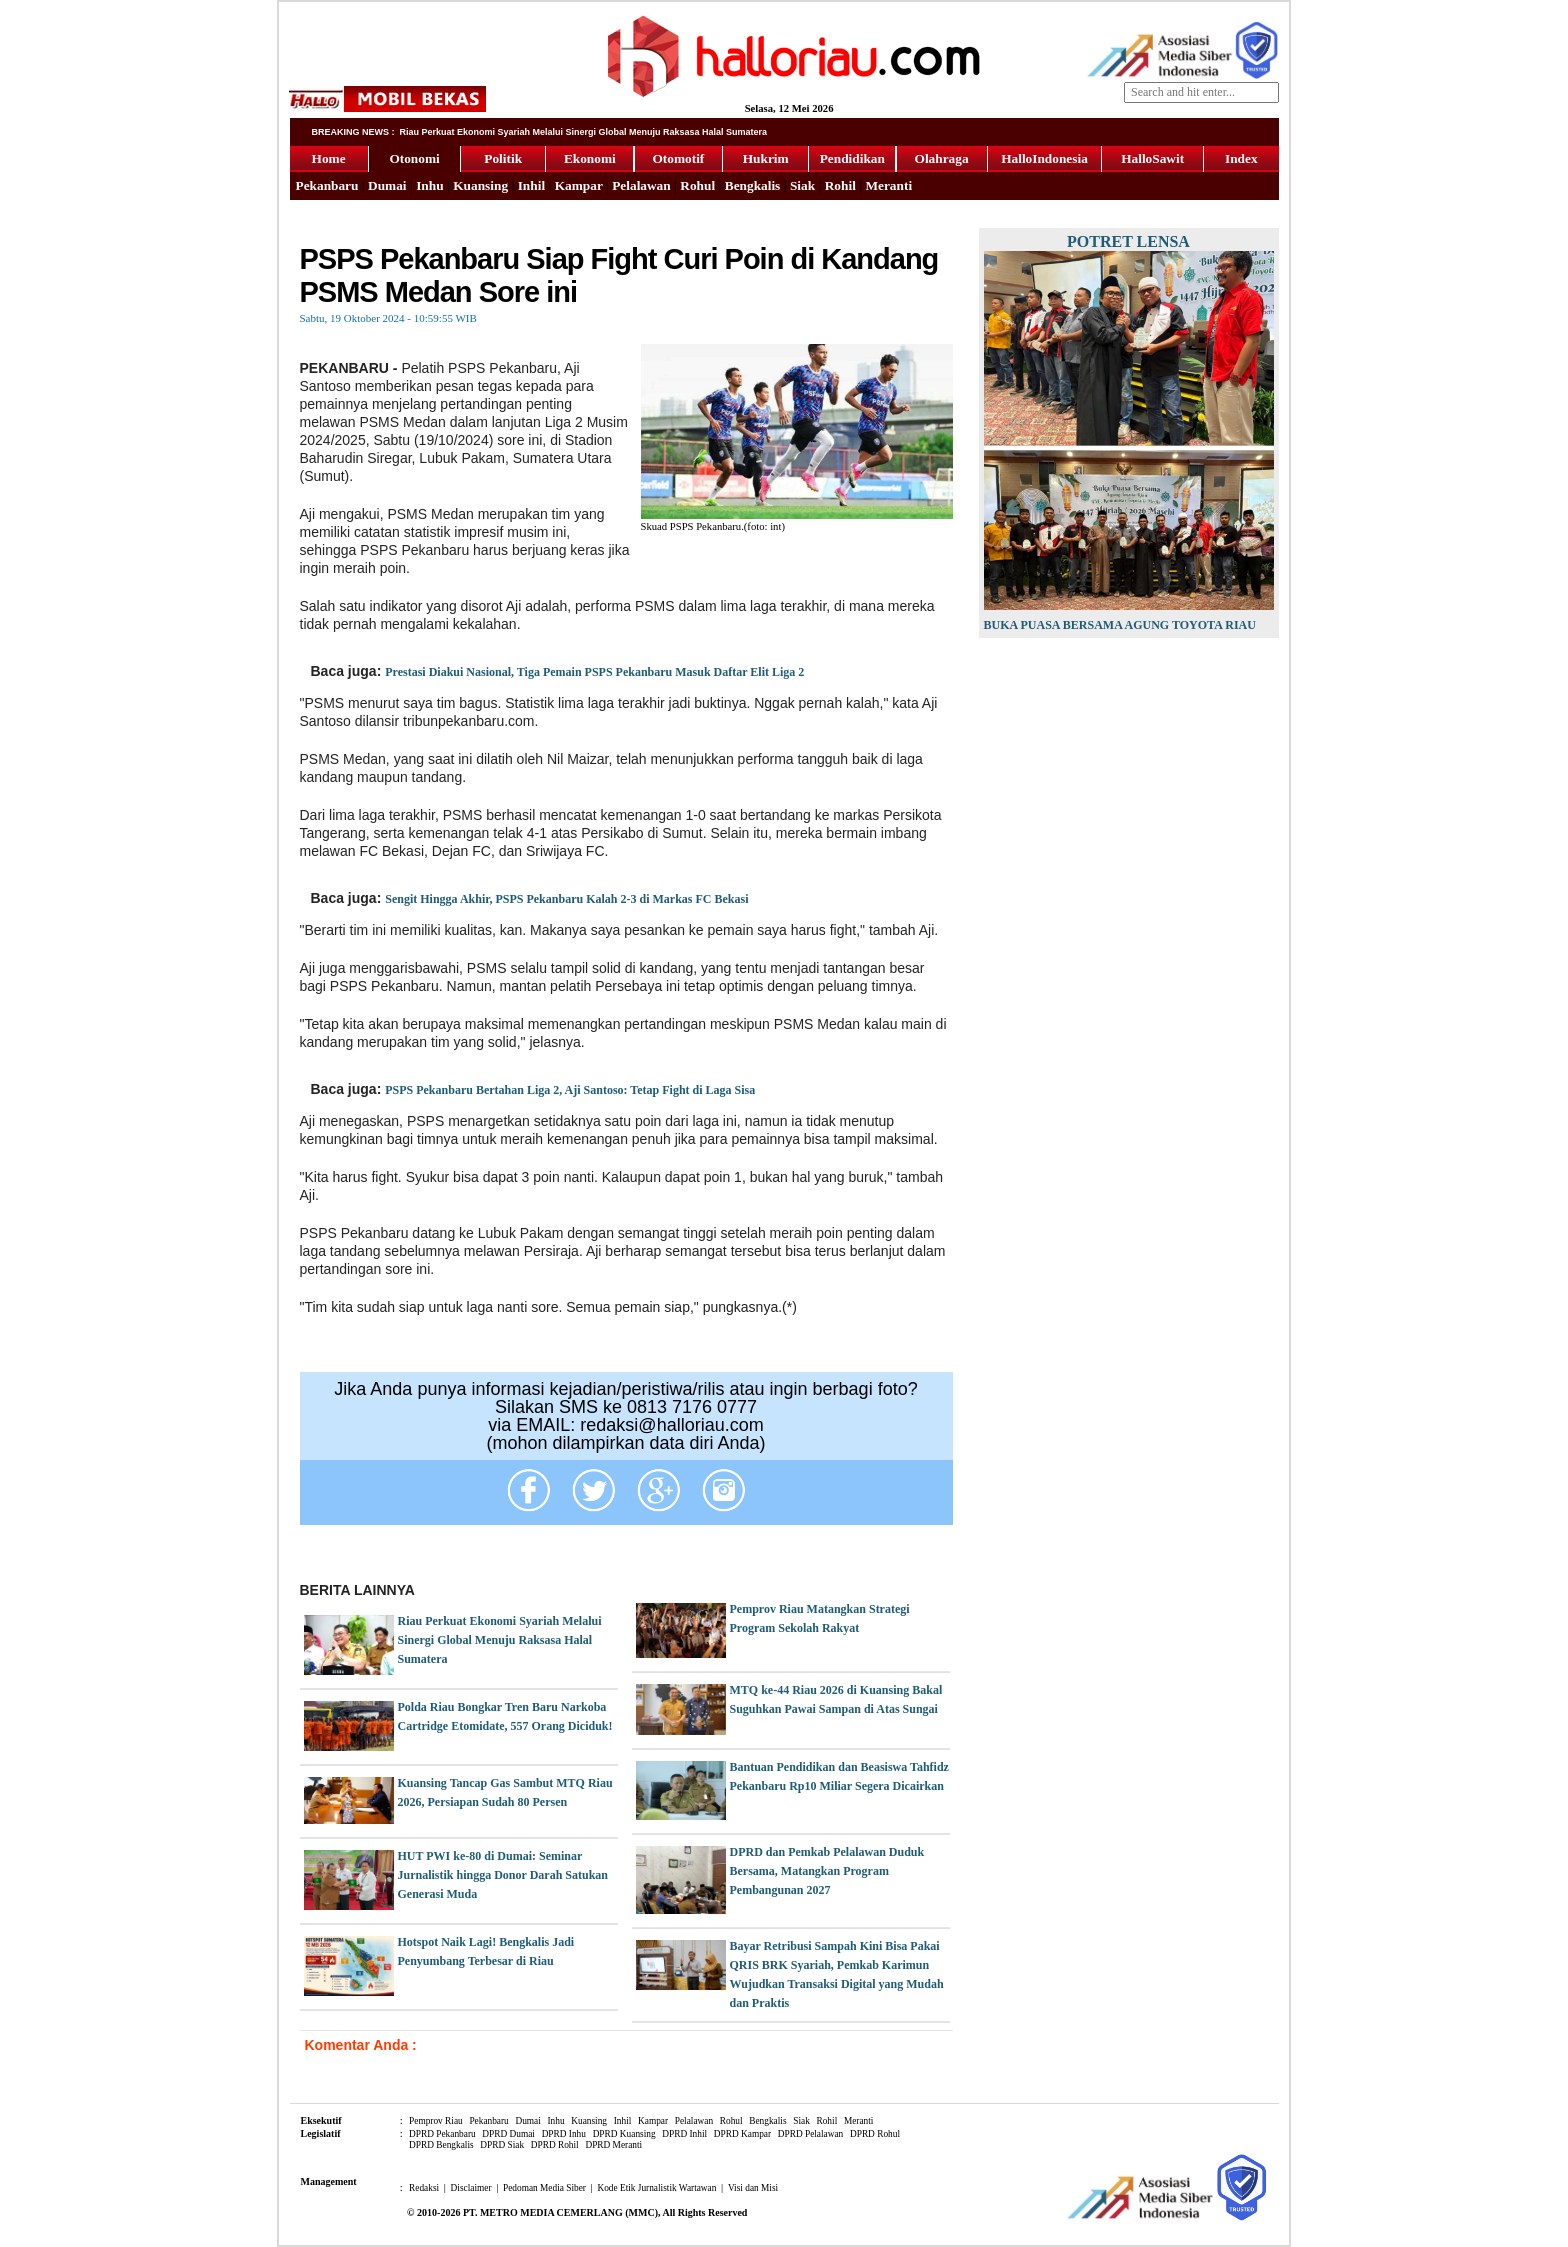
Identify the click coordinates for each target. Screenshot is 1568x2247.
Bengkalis (753, 185)
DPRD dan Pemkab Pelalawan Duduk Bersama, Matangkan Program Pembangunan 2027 (827, 1871)
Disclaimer (471, 2188)
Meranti (888, 185)
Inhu (429, 185)
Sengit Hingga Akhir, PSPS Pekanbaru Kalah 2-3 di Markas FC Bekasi (566, 899)
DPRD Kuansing (624, 2134)
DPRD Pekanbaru (442, 2134)
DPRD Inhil (684, 2134)
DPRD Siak (502, 2145)
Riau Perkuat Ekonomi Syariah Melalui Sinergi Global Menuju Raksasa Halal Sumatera (500, 1640)
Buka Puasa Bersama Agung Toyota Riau (1120, 625)
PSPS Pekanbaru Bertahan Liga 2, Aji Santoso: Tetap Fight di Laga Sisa (570, 1090)
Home (329, 158)
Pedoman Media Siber (544, 2188)
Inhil (531, 185)
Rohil (840, 185)
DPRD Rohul (875, 2134)
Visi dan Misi (753, 2188)
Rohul (697, 185)
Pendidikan (852, 158)
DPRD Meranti (613, 2145)
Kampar (579, 185)
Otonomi (414, 158)
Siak (802, 185)
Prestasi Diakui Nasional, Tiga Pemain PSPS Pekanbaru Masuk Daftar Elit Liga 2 (594, 672)
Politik (503, 158)
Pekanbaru (327, 185)
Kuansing (480, 185)
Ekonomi (590, 158)
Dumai (387, 185)
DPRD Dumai (508, 2134)
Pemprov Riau (436, 2121)
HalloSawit (1152, 158)
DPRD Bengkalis (441, 2145)
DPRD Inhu (564, 2134)
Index (1241, 158)
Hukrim (766, 158)
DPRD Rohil (555, 2145)
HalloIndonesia (1044, 158)
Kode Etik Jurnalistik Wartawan (656, 2188)
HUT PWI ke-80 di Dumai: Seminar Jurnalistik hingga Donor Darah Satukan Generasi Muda (503, 1875)
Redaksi (424, 2188)
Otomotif (678, 158)
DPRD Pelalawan (811, 2134)
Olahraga (942, 158)
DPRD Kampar (742, 2134)
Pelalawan (641, 185)
